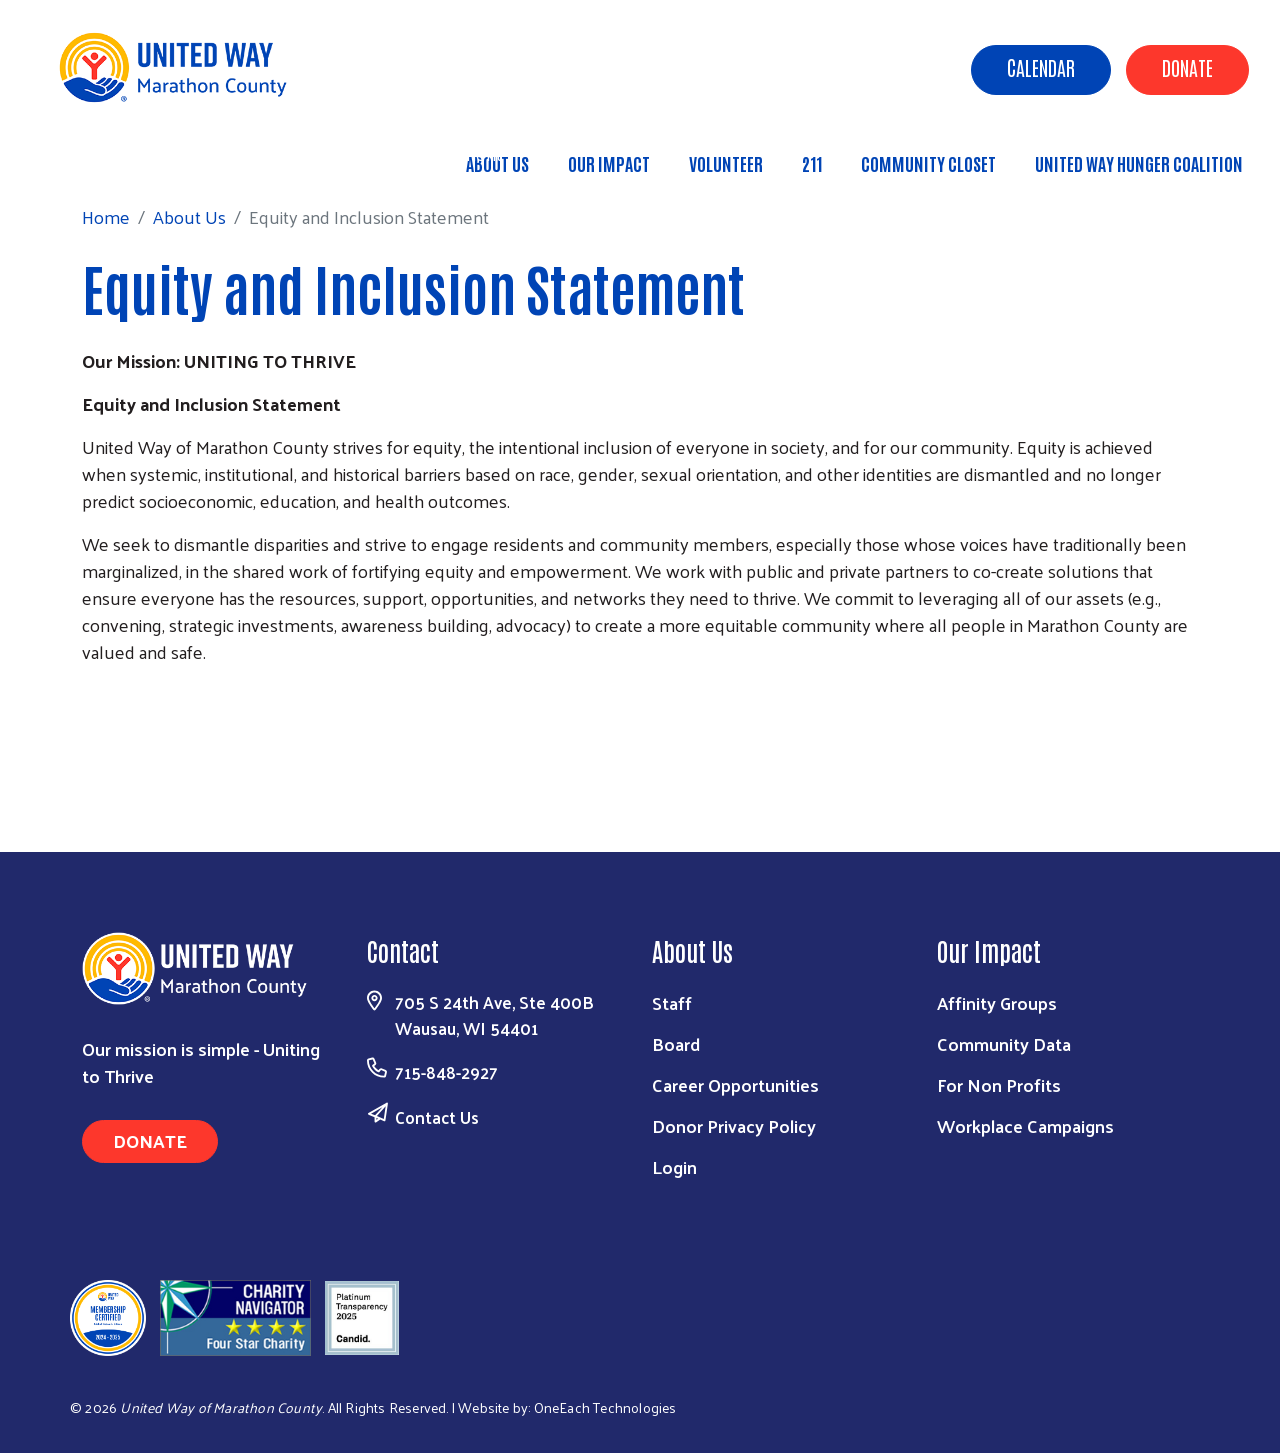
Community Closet (928, 163)
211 (812, 163)
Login (674, 1166)
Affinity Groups (997, 1002)
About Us (202, 153)
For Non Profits (999, 1084)
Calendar (1041, 67)
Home (119, 153)
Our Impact (609, 163)
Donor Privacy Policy (734, 1125)
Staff (672, 1002)
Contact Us (437, 1117)
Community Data (1004, 1043)
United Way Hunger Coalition (1139, 163)
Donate (1187, 67)
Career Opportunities (735, 1084)
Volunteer (726, 163)
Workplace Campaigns (1025, 1125)
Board (676, 1043)
